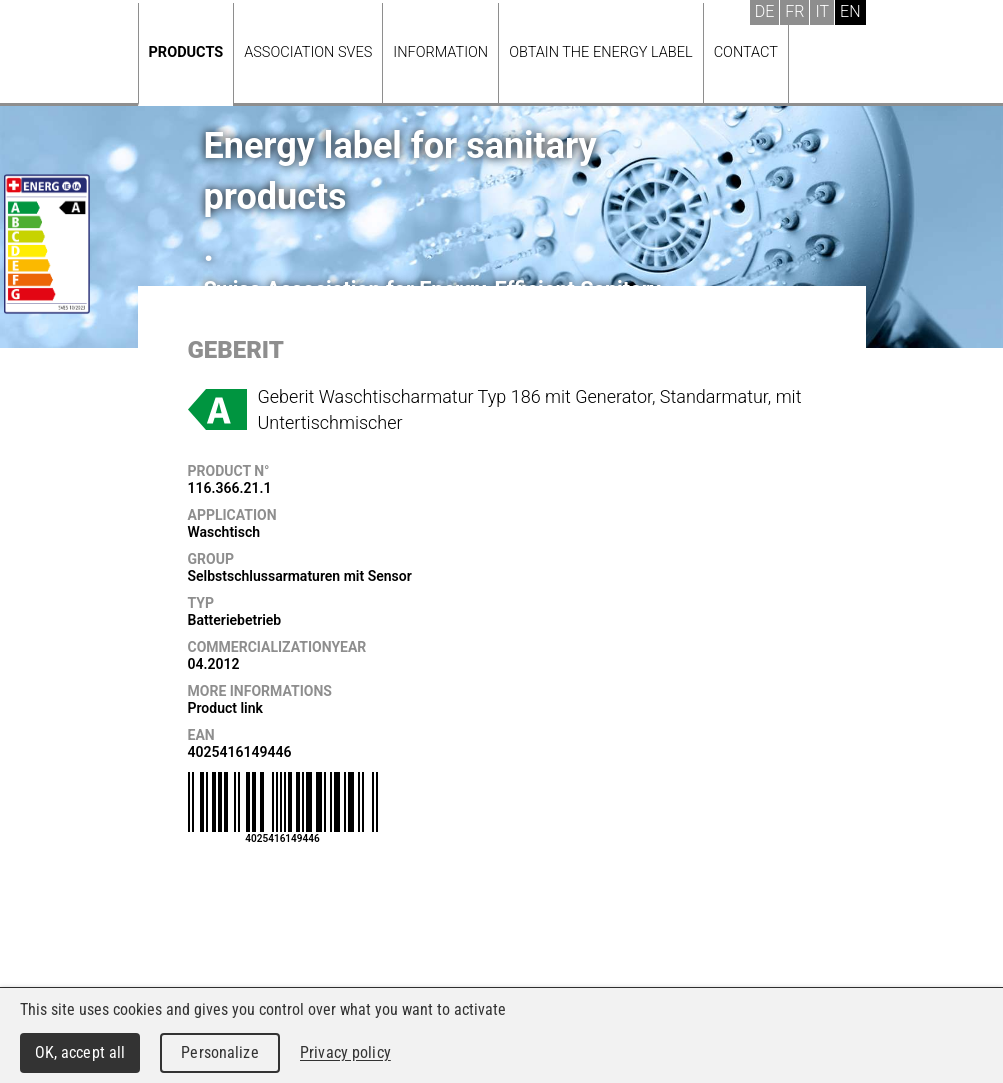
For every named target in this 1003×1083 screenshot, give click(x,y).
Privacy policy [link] (345, 1052)
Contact (746, 52)
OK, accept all (80, 1052)
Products (186, 52)
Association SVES (308, 52)
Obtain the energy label (601, 52)
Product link (225, 708)
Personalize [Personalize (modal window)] (219, 1052)
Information (440, 52)
